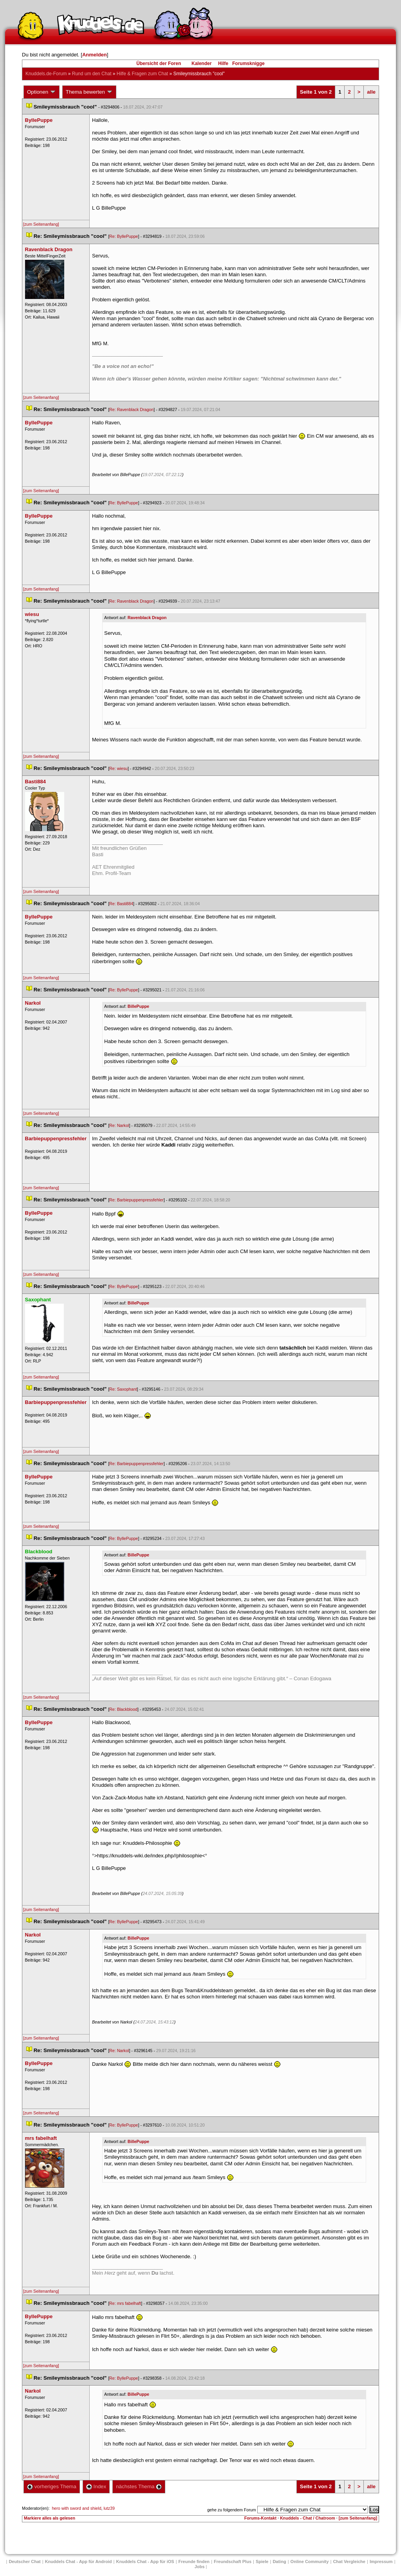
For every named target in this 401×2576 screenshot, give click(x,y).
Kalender (201, 63)
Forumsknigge (248, 63)
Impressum (381, 2561)
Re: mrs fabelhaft (125, 2303)
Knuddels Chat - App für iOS (145, 2561)
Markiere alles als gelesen (49, 2518)
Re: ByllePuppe (123, 236)
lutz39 (109, 2508)
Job (200, 2566)
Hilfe (223, 63)
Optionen (41, 92)
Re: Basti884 (121, 903)
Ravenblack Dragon (147, 617)
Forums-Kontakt (260, 2518)
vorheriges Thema (51, 2486)
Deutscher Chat (24, 2561)
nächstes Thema (139, 2486)
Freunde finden (194, 2561)
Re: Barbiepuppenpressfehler (136, 1199)
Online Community (310, 2561)
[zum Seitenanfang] (41, 224)
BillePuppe (138, 1006)
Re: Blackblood (123, 1709)
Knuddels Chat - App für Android (78, 2561)
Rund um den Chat (92, 73)
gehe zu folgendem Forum (231, 2509)
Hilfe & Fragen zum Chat (142, 73)
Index (96, 2486)
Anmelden (94, 55)
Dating (279, 2561)
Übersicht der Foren (158, 63)
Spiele (262, 2561)
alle (371, 92)
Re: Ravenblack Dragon (131, 409)
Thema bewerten (89, 92)
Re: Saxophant (123, 1389)
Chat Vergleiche (349, 2561)
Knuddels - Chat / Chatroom (307, 2518)
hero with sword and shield (76, 2508)
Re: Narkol (119, 1125)
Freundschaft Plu (232, 2561)
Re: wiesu (118, 768)
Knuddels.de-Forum (46, 73)
